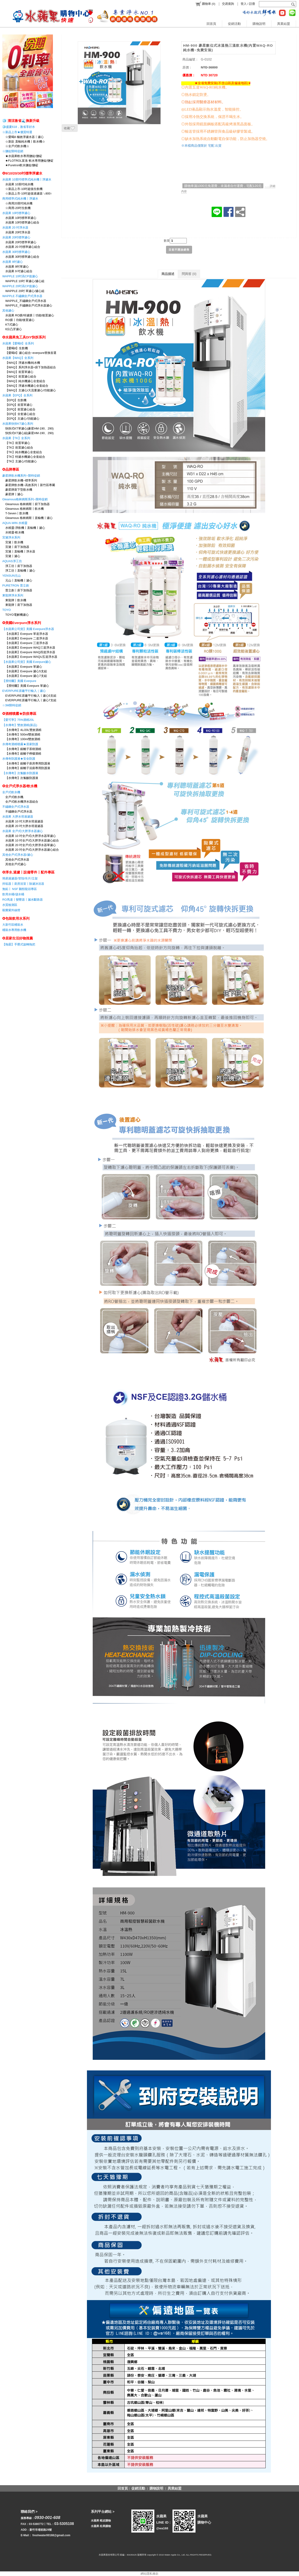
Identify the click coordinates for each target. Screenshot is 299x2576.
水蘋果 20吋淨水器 (17, 232)
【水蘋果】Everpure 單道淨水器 (26, 633)
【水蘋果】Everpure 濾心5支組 (26, 671)
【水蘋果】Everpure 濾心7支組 (26, 676)
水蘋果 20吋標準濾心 (16, 237)
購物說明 (259, 24)
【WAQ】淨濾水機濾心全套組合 (26, 385)
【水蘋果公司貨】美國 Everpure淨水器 (28, 629)
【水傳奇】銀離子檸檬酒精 (23, 753)
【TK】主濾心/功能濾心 (21, 461)
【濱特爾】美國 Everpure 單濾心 (27, 685)
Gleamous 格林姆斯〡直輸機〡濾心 (29, 518)
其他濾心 (8, 310)
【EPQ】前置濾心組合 (20, 409)
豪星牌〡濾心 (14, 494)
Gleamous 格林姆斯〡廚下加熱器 (27, 504)
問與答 (189, 274)
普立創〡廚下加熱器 (18, 590)
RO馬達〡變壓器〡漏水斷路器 (22, 899)
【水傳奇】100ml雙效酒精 (22, 739)
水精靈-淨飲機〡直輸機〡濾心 (25, 528)
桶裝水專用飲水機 (14, 930)
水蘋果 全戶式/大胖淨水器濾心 (22, 831)
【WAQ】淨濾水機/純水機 (22, 362)
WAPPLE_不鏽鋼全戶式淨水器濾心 (28, 305)
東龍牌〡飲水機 (15, 600)
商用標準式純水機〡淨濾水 (20, 198)
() (205, 3)
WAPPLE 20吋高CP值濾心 (20, 286)
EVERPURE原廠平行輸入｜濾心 (24, 691)
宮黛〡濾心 (12, 556)
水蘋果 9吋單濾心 (17, 266)
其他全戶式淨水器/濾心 (17, 854)
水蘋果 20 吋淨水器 (15, 227)
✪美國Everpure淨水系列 (21, 623)
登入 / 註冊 (248, 4)
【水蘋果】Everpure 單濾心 (23, 666)
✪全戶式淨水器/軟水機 (19, 786)
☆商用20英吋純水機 (18, 203)
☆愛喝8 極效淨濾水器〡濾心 (24, 137)
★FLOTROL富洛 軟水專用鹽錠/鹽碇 (29, 160)
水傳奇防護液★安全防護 (18, 758)
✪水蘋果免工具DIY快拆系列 (24, 337)
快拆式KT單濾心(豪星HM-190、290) (29, 428)
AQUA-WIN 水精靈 (14, 523)
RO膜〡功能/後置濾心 (19, 320)
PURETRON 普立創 (15, 585)
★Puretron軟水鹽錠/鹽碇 (21, 165)
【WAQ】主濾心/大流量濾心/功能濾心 (30, 390)
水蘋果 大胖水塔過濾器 (17, 816)
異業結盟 (283, 24)
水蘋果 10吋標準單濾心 (20, 218)
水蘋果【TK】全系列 (16, 438)
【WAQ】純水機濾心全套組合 (25, 381)
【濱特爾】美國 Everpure (19, 681)
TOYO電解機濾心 (17, 614)
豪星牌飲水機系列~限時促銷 (21, 475)
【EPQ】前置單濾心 (18, 404)
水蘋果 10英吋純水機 (19, 184)
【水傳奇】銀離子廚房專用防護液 (27, 763)
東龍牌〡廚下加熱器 (18, 605)
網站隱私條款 (149, 2573)
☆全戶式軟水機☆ (17, 146)
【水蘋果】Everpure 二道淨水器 (26, 638)
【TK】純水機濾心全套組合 (23, 452)
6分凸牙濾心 (13, 329)
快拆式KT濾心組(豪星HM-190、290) (29, 433)
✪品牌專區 (10, 469)
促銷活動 (234, 24)
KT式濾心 (11, 324)
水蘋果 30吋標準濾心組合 (22, 256)
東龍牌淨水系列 (12, 595)
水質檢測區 (9, 905)
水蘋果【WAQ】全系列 (17, 358)
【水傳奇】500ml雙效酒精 (22, 734)
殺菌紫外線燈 (11, 910)
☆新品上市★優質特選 (17, 132)
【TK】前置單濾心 (17, 443)
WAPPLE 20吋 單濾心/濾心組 (24, 291)
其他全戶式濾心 (15, 864)
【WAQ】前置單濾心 (19, 372)
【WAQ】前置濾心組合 (20, 376)
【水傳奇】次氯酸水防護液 (20, 773)
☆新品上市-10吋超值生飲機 (24, 189)
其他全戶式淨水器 (17, 859)
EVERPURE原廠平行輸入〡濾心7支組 (30, 700)
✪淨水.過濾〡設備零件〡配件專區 (28, 872)
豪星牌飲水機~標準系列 (21, 480)
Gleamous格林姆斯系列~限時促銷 (25, 499)
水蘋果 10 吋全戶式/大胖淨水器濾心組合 (32, 840)
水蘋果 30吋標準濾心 (16, 252)
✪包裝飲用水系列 (15, 918)
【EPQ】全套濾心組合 (20, 414)
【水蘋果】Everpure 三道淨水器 (26, 643)
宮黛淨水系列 (11, 537)
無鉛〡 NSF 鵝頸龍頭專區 (19, 889)
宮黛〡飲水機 (14, 542)
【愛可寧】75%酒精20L (18, 719)
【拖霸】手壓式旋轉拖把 (18, 944)
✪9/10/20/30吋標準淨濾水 (22, 173)
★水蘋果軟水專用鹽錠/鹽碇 (23, 156)
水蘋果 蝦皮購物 (101, 2520)
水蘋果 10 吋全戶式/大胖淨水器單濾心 (30, 836)
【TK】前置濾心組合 (19, 447)
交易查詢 (228, 4)
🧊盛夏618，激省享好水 (18, 127)
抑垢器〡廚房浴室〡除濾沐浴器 (23, 883)
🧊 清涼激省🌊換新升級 (21, 121)
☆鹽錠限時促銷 (12, 151)
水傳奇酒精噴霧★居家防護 (20, 744)
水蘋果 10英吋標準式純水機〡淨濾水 (26, 179)
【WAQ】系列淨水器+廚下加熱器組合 (30, 367)
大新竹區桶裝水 (12, 924)
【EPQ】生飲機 (15, 400)
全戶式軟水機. (14, 797)
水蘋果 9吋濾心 (12, 261)
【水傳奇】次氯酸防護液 (21, 778)
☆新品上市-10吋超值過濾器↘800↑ (28, 193)
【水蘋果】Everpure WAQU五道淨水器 (31, 656)
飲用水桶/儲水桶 (13, 894)
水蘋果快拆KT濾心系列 (17, 423)
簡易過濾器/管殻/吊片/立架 (20, 878)
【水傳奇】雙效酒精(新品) (19, 725)
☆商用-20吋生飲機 (18, 208)
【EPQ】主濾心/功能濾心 (22, 418)
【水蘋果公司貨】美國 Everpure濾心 (26, 662)
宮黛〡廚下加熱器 (17, 547)
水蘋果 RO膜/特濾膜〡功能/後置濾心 (29, 315)
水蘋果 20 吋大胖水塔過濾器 (24, 826)
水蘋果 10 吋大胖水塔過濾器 (24, 821)
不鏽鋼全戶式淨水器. (19, 811)
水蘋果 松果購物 (101, 2526)
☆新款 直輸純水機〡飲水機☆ (25, 141)
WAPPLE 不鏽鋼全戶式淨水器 (22, 296)
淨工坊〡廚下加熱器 (18, 566)
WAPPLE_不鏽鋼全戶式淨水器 (25, 301)
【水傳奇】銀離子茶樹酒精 (23, 749)
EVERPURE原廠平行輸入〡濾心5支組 (30, 695)
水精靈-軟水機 (14, 532)
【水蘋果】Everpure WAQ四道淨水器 (30, 652)
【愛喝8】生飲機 (16, 348)
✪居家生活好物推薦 (17, 938)
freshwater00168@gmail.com (51, 2535)
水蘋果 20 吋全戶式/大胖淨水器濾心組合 (32, 849)
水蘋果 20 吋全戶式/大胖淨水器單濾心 (30, 845)
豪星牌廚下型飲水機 (18, 489)
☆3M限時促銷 (11, 705)
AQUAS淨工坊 (12, 561)
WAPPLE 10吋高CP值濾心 (20, 276)
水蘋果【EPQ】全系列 (17, 395)
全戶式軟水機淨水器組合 (21, 801)
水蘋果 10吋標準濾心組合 (22, 222)
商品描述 (167, 274)
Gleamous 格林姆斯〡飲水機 (24, 508)
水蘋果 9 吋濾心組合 (18, 271)
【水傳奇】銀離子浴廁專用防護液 (27, 768)
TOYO (6, 610)
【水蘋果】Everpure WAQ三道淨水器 (30, 647)
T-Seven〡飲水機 (16, 513)
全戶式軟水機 (11, 792)
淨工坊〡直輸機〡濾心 (20, 570)
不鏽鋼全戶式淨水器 (15, 806)
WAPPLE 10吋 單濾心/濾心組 (24, 281)
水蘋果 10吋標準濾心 (16, 213)
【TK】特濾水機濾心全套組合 (25, 456)
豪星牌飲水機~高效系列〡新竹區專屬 (30, 485)
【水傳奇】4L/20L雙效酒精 (23, 730)
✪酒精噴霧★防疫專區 (19, 714)
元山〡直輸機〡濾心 (18, 580)
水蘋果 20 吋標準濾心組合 (22, 247)
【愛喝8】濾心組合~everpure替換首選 (30, 353)
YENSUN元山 (11, 575)
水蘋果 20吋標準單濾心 (20, 242)
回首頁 (211, 24)
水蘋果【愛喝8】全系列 (18, 343)
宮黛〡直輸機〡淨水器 (20, 551)
